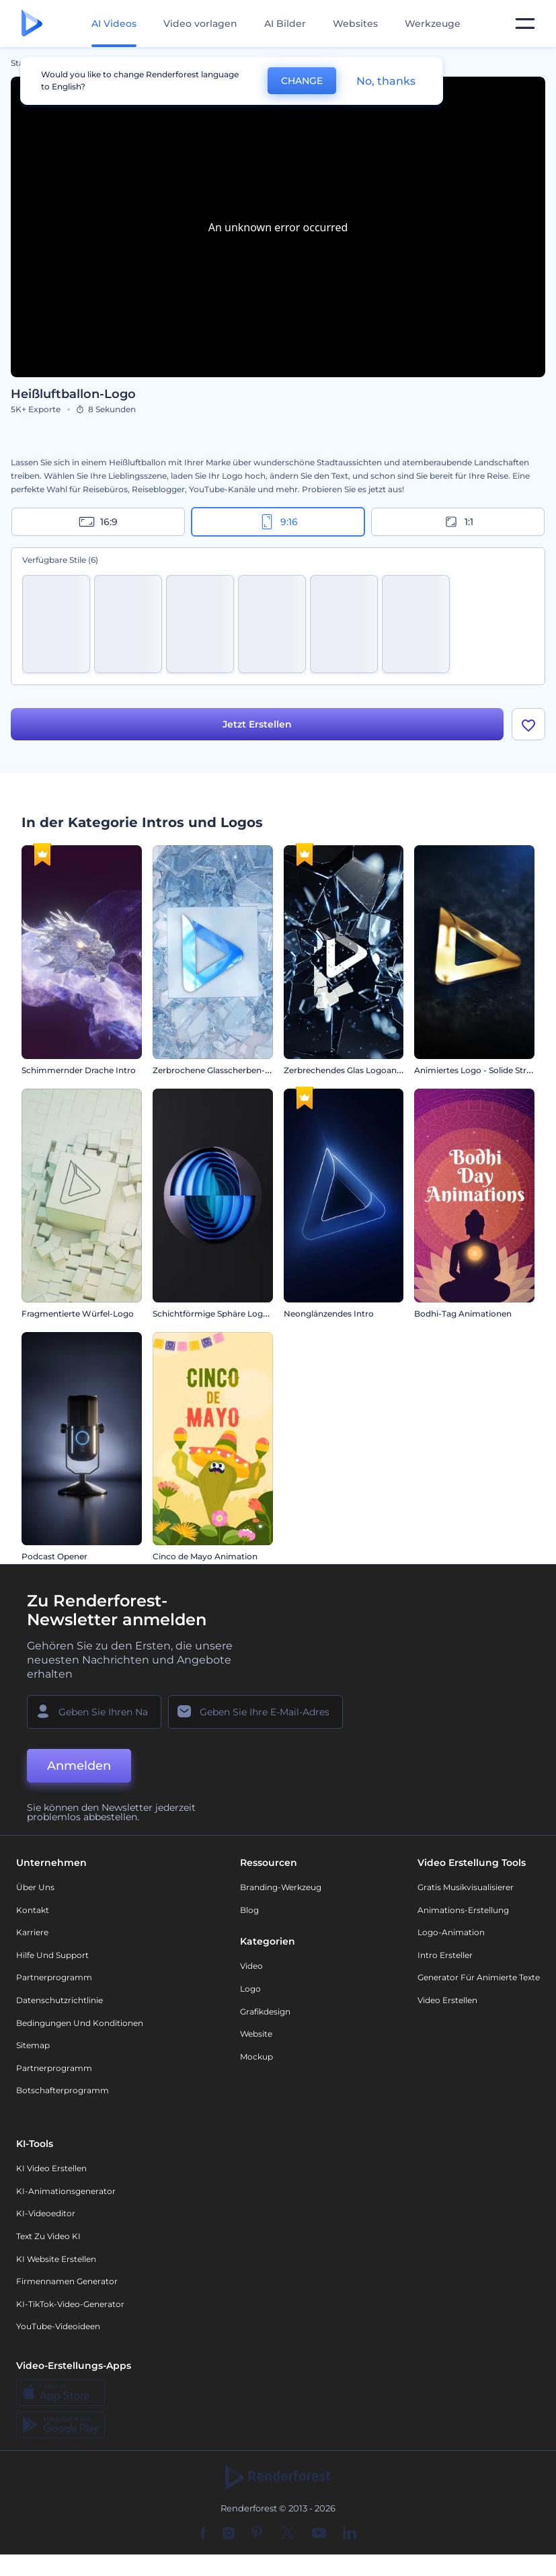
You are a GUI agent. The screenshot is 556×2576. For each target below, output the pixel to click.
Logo (250, 1989)
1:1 (458, 522)
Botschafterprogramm (62, 2090)
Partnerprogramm (54, 1977)
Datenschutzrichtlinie (59, 2000)
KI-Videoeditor (45, 2213)
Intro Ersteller (445, 1955)
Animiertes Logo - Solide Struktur (481, 1070)
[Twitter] (287, 2533)
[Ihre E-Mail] (255, 1712)
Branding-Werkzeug (280, 1887)
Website (256, 2034)
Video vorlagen (200, 23)
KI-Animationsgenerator (66, 2191)
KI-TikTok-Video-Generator (70, 2304)
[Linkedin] (349, 2533)
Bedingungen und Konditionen (79, 2023)
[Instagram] (229, 2533)
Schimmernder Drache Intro (79, 1070)
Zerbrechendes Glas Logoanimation (356, 1070)
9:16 (278, 522)
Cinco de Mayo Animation (205, 1556)
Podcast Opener (54, 1556)
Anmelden (79, 1765)
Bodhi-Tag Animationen (463, 1314)
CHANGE (302, 81)
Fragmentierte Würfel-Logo (78, 1314)
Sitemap (33, 2045)
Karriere (32, 1932)
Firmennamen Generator (67, 2281)
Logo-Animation (451, 1932)
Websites (355, 23)
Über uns (35, 1887)
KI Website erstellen (56, 2259)
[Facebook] (203, 2533)
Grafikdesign (265, 2011)
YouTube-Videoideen (58, 2326)
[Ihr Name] (94, 1712)
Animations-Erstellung (463, 1910)
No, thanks (385, 81)
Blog (249, 1910)
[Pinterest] (257, 2533)
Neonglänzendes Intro (329, 1314)
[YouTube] (319, 2533)
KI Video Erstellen (51, 2168)
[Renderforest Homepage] (32, 23)
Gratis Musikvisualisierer (466, 1887)
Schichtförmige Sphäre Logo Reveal (225, 1314)
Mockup (256, 2057)
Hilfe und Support (52, 1955)
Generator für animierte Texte (479, 1977)
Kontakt (32, 1910)
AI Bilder (285, 23)
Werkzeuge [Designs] (433, 23)
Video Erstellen (447, 2000)
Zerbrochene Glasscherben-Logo (219, 1070)
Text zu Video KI (48, 2236)
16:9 (98, 522)
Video (251, 1966)
